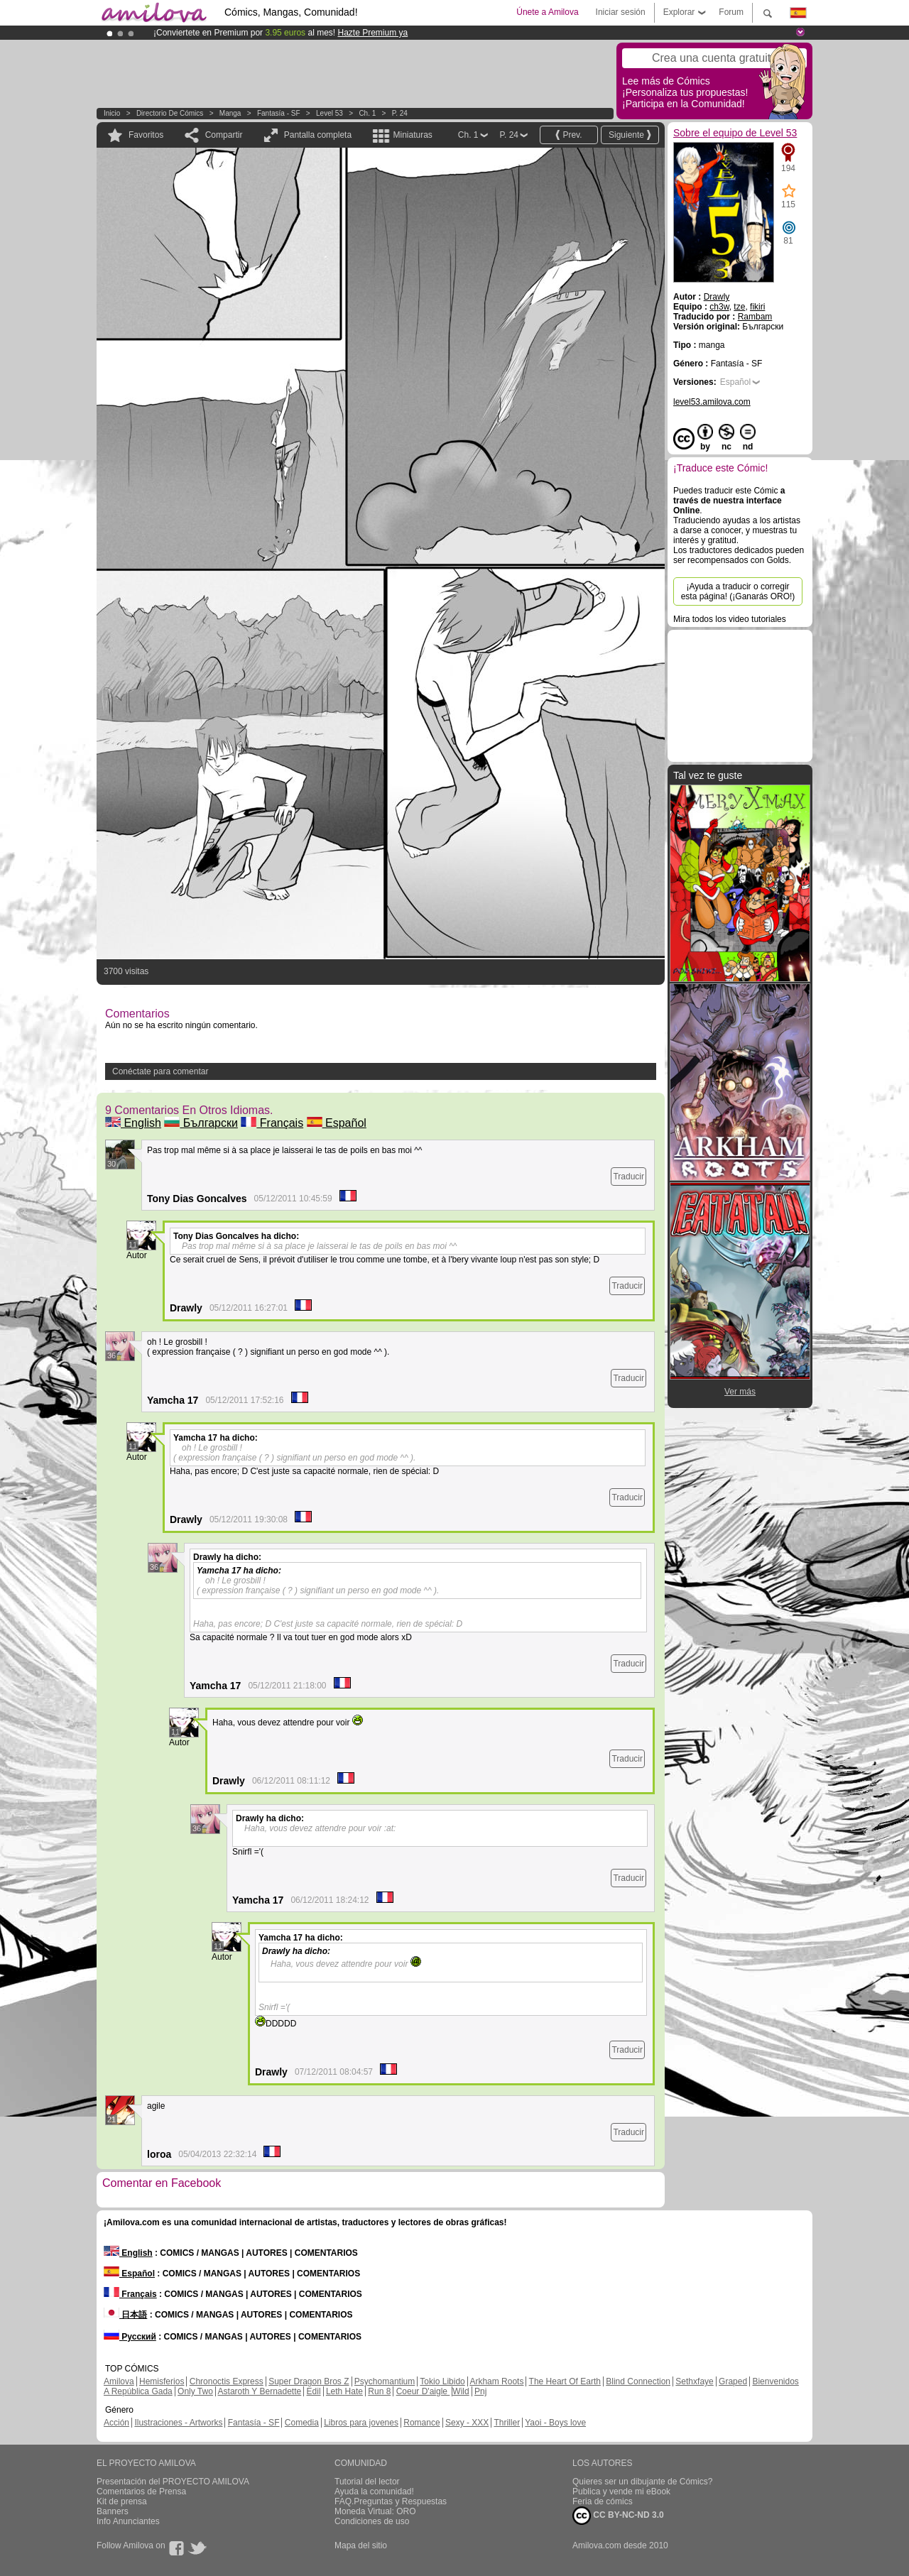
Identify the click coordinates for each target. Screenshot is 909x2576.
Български (201, 1123)
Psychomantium (384, 2381)
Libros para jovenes (361, 2423)
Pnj (480, 2391)
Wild (460, 2391)
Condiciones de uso (371, 2521)
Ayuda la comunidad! (374, 2491)
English (133, 1123)
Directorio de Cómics (169, 113)
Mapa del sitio (360, 2545)
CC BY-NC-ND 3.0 (618, 2515)
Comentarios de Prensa (141, 2491)
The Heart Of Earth (565, 2381)
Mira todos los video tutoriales (729, 619)
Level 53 (329, 113)
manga (230, 113)
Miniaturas (412, 135)
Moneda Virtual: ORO (375, 2511)
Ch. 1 (367, 113)
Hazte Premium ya (372, 33)
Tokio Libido (442, 2381)
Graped (733, 2381)
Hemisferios (161, 2381)
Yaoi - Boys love (555, 2423)
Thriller (507, 2423)
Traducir (628, 1176)
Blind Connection (638, 2381)
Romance (421, 2423)
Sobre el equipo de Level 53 (735, 132)
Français (272, 1123)
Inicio (112, 113)
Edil (314, 2391)
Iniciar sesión (621, 12)
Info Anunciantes (128, 2521)
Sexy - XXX (467, 2423)
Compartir (224, 135)
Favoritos (146, 135)
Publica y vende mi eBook (621, 2491)
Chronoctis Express (226, 2381)
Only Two (195, 2391)
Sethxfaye (694, 2381)
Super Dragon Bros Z (308, 2381)
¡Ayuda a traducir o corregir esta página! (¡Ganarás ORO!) (738, 591)
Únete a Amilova (547, 12)
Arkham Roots (496, 2381)
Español (336, 1123)
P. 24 (400, 113)
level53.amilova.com (712, 402)
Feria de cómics (602, 2501)
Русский (130, 2337)
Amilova (119, 2381)
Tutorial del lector (367, 2482)
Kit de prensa (122, 2501)
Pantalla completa (318, 135)
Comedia (302, 2423)
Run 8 (379, 2391)
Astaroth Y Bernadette (260, 2391)
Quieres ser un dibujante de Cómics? (642, 2482)
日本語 (125, 2315)
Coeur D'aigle (423, 2391)
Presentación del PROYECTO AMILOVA (173, 2482)
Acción (116, 2423)
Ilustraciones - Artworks (178, 2423)
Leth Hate (344, 2391)
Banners (113, 2511)
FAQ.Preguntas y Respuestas (390, 2501)
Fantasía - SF (278, 113)
